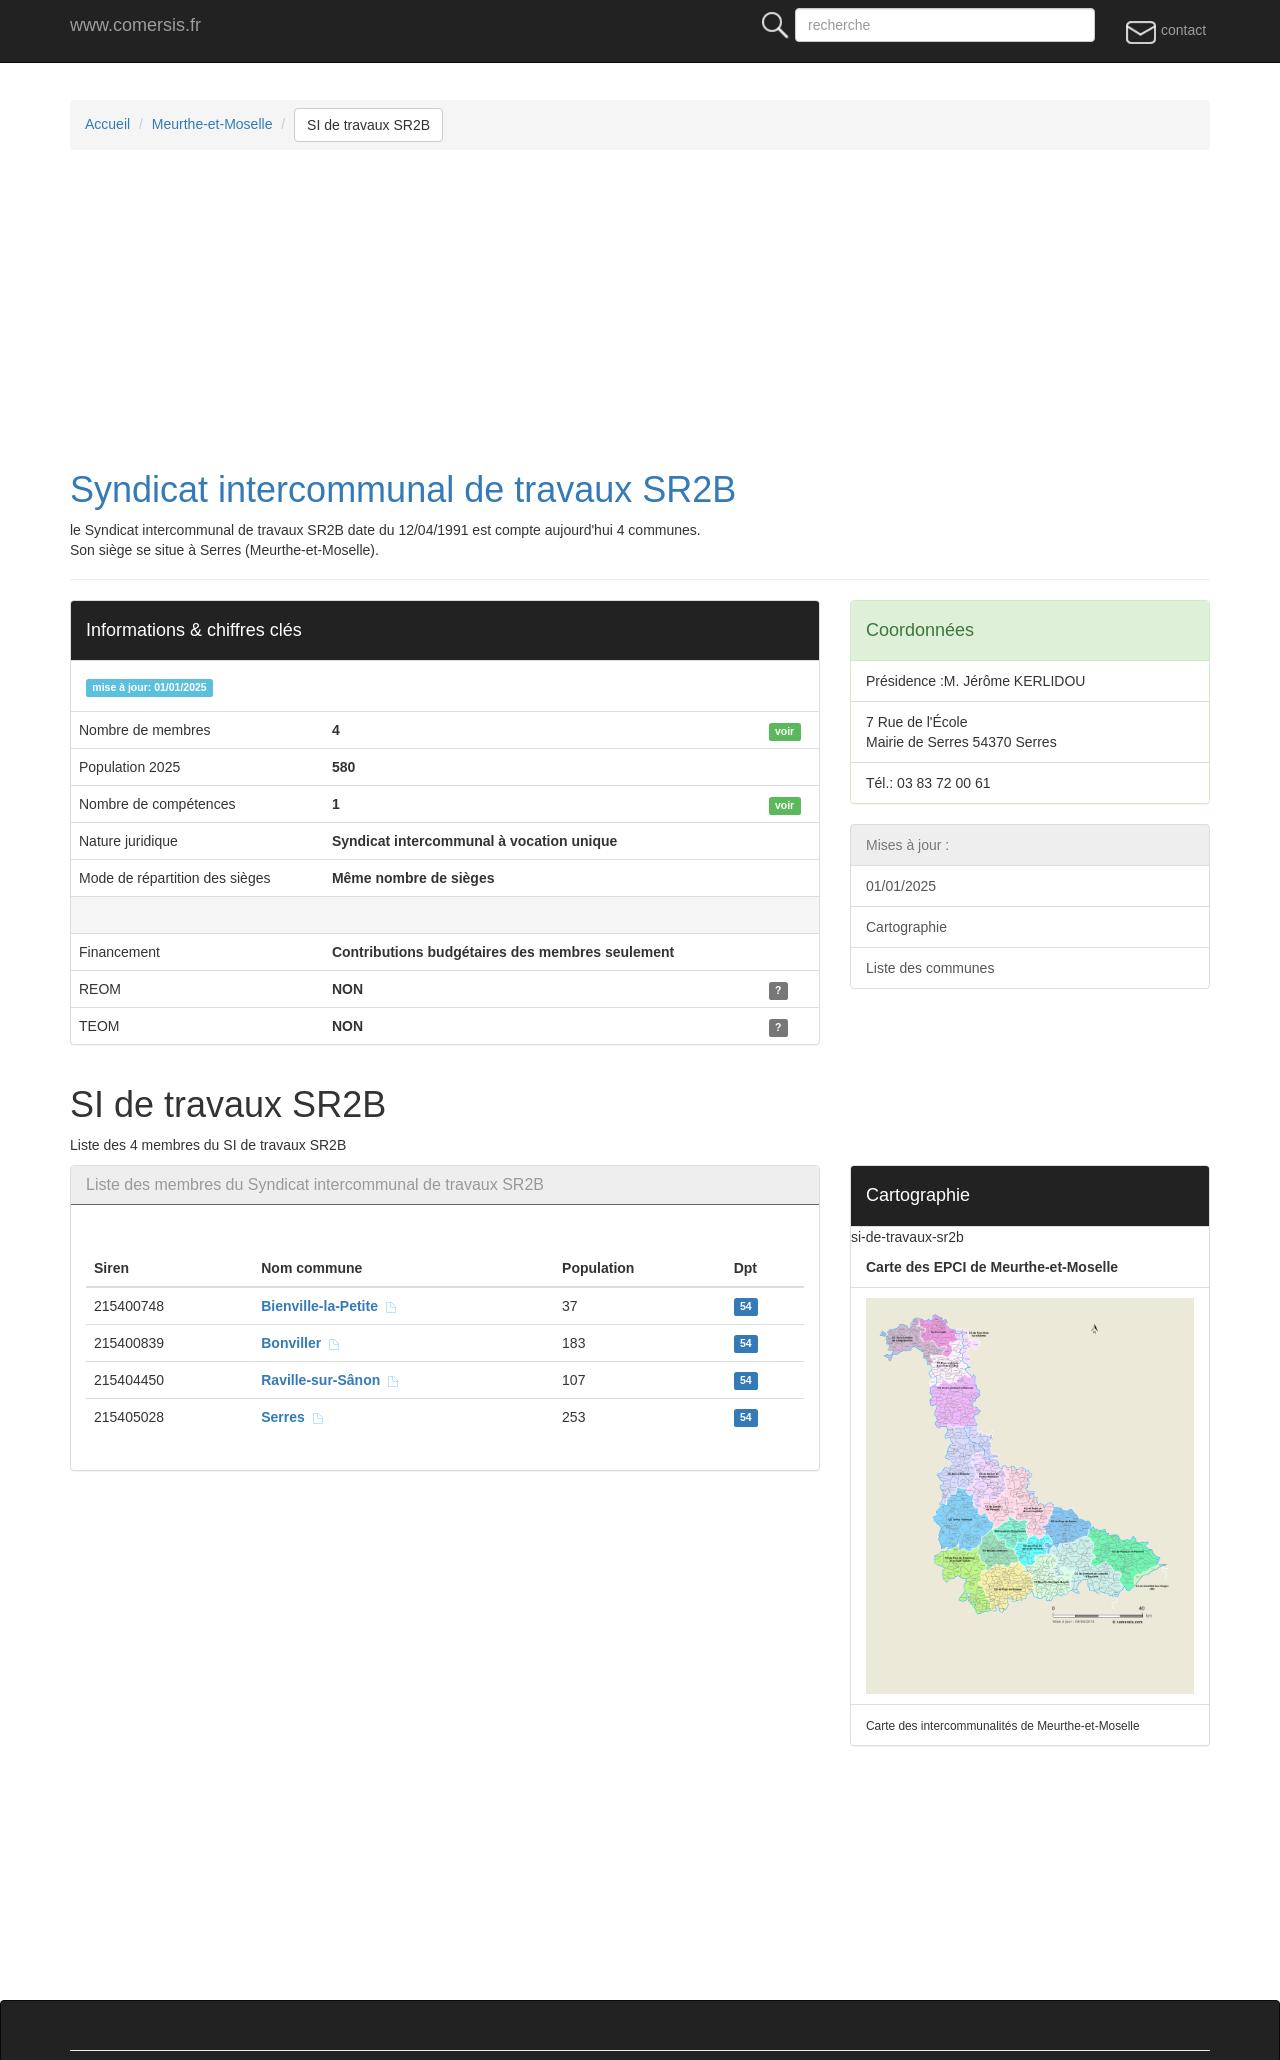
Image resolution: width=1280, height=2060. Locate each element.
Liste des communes (930, 968)
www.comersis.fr (135, 25)
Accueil (107, 124)
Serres (292, 1417)
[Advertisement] (670, 310)
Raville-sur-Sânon (330, 1380)
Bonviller (301, 1343)
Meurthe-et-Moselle (212, 124)
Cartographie (906, 927)
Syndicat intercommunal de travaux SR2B (403, 489)
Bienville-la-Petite (329, 1306)
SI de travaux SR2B (368, 125)
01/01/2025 (901, 886)
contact (1165, 31)
